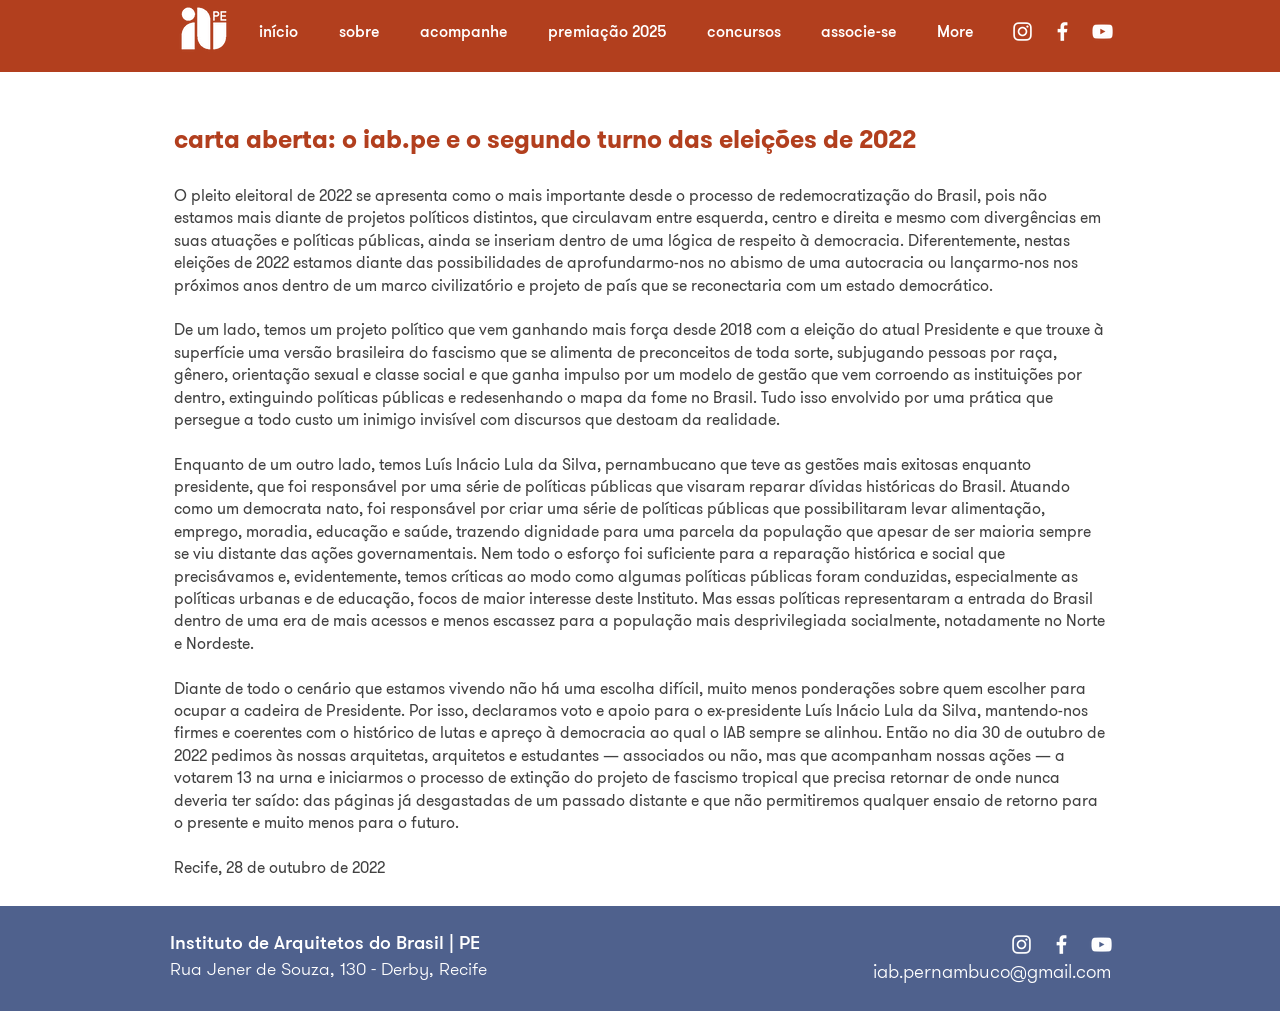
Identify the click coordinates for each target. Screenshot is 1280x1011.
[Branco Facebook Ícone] (1062, 31)
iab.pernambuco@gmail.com (992, 971)
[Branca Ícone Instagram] (1022, 31)
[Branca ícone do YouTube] (1102, 31)
